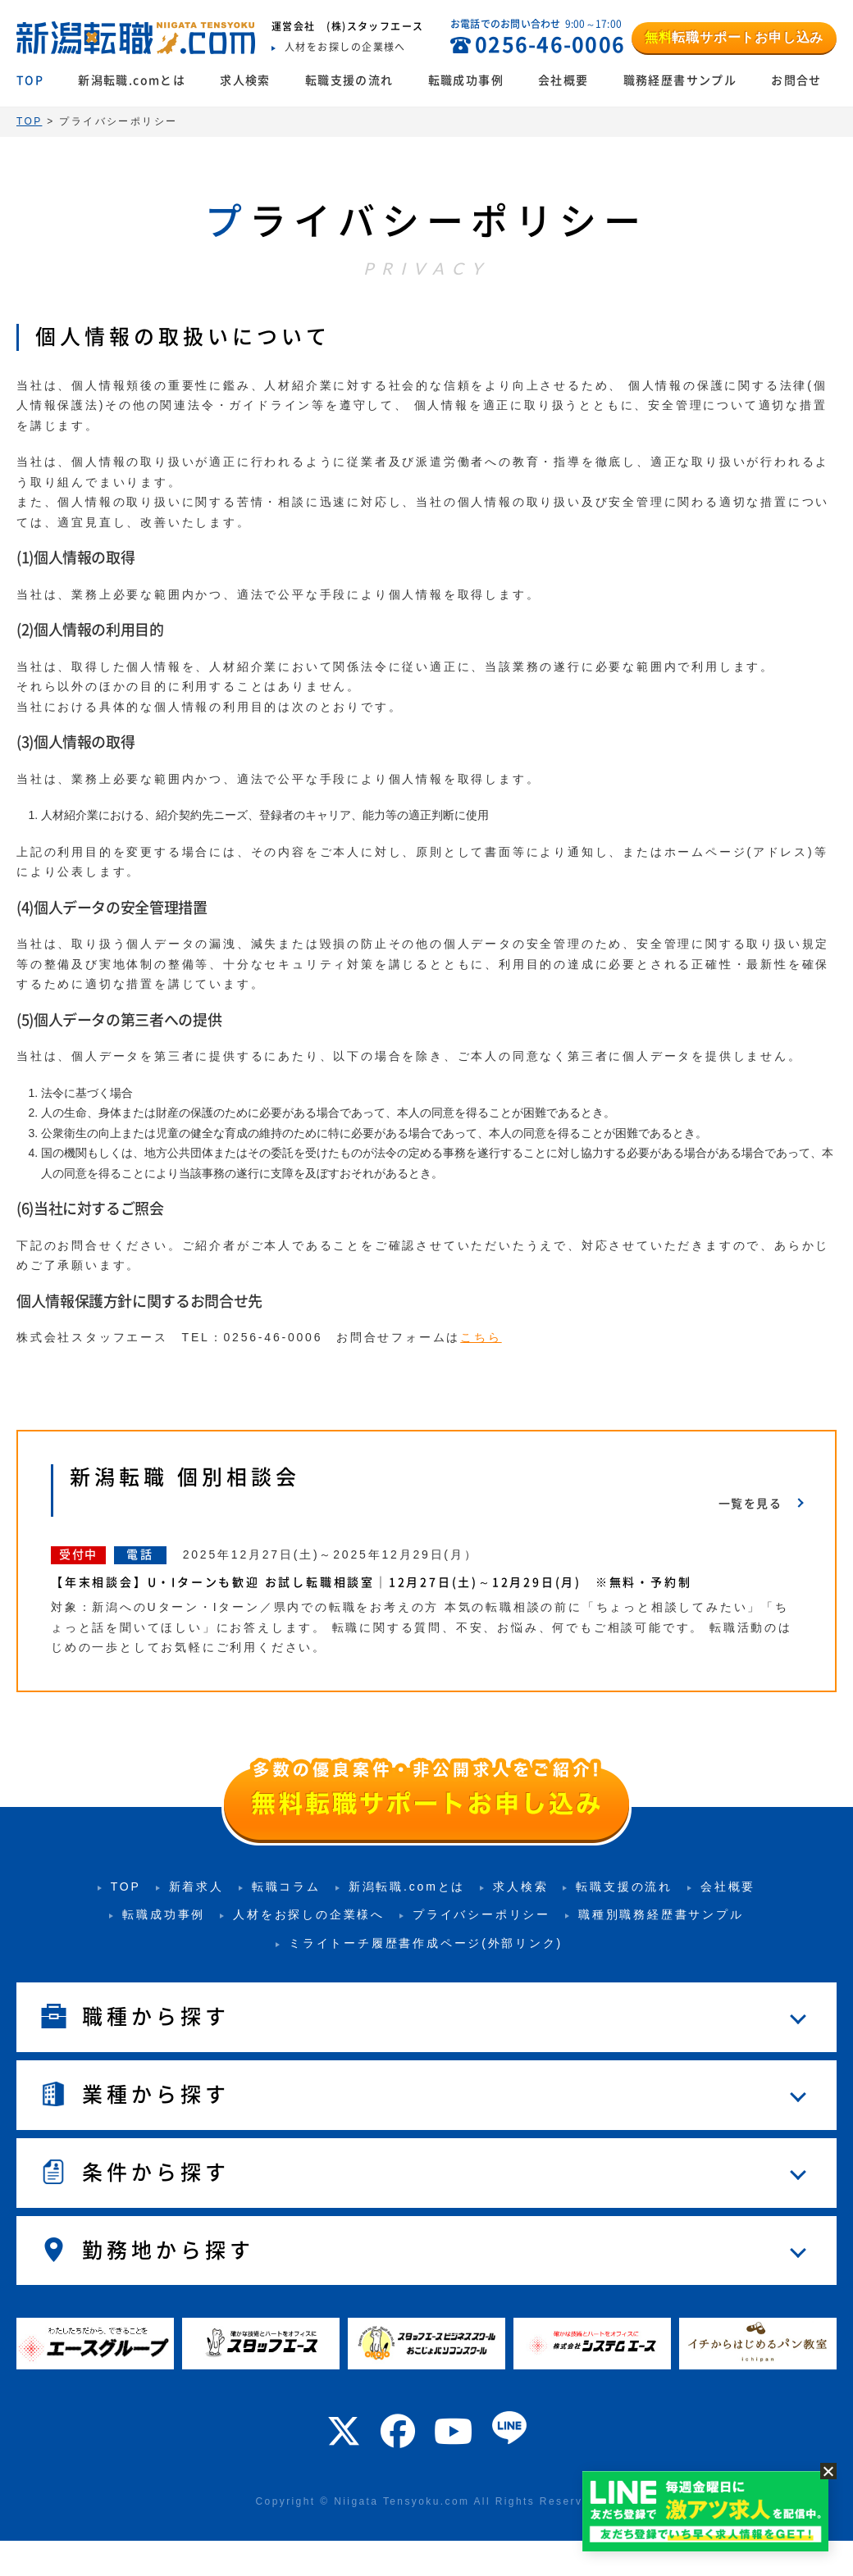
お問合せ (796, 80)
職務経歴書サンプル (680, 80)
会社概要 (563, 80)
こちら (480, 1337)
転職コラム (286, 1886)
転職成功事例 (466, 80)
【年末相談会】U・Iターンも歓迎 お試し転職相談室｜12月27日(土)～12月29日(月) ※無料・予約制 (378, 1582)
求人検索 (245, 80)
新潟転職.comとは (131, 80)
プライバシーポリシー (481, 1914)
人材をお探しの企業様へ (309, 1914)
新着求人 (196, 1886)
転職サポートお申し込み (734, 37)
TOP (29, 80)
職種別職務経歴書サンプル (661, 1914)
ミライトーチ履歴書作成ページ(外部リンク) (426, 1943)
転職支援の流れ (349, 80)
